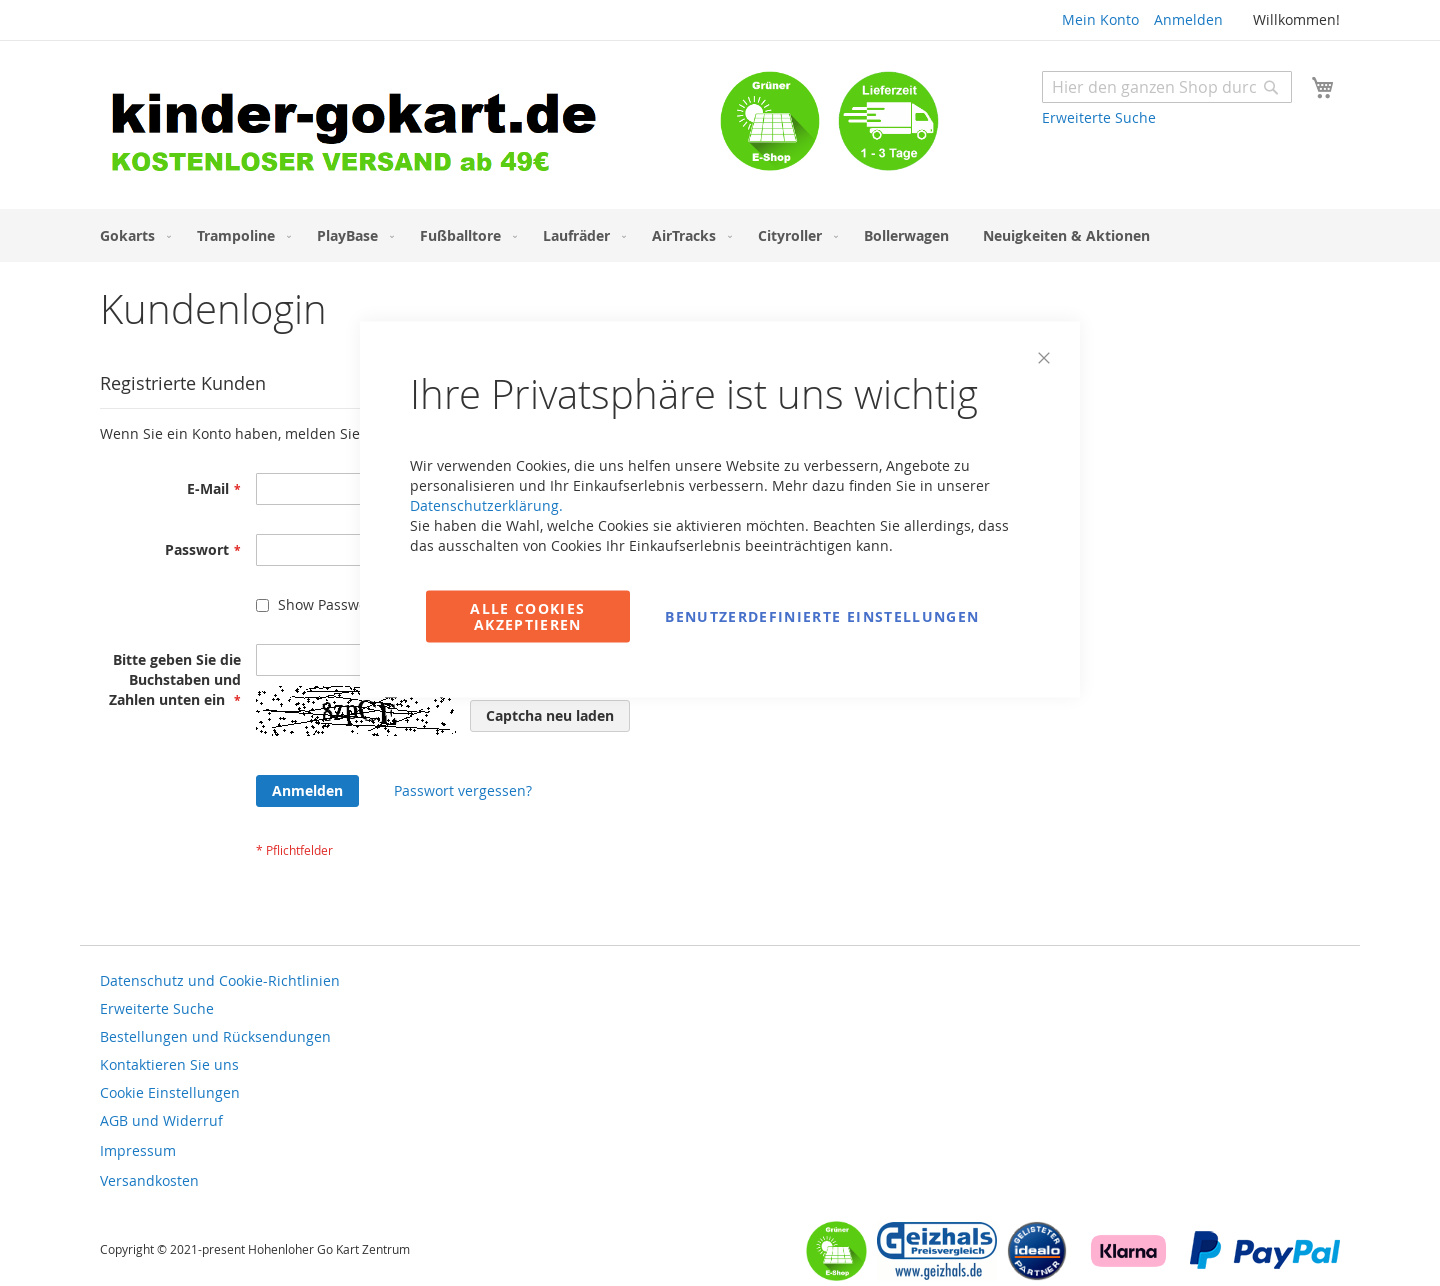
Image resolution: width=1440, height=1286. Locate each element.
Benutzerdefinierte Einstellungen (822, 616)
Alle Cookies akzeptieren (527, 616)
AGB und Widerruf (161, 1120)
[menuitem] (131, 235)
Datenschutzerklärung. (486, 505)
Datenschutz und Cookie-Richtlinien (220, 980)
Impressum (138, 1150)
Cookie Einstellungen (170, 1092)
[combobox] (1167, 87)
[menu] (720, 235)
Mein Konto (1100, 19)
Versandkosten (149, 1180)
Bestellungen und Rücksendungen (215, 1036)
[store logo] (410, 127)
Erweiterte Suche (1099, 117)
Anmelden (1188, 19)
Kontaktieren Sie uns (169, 1064)
